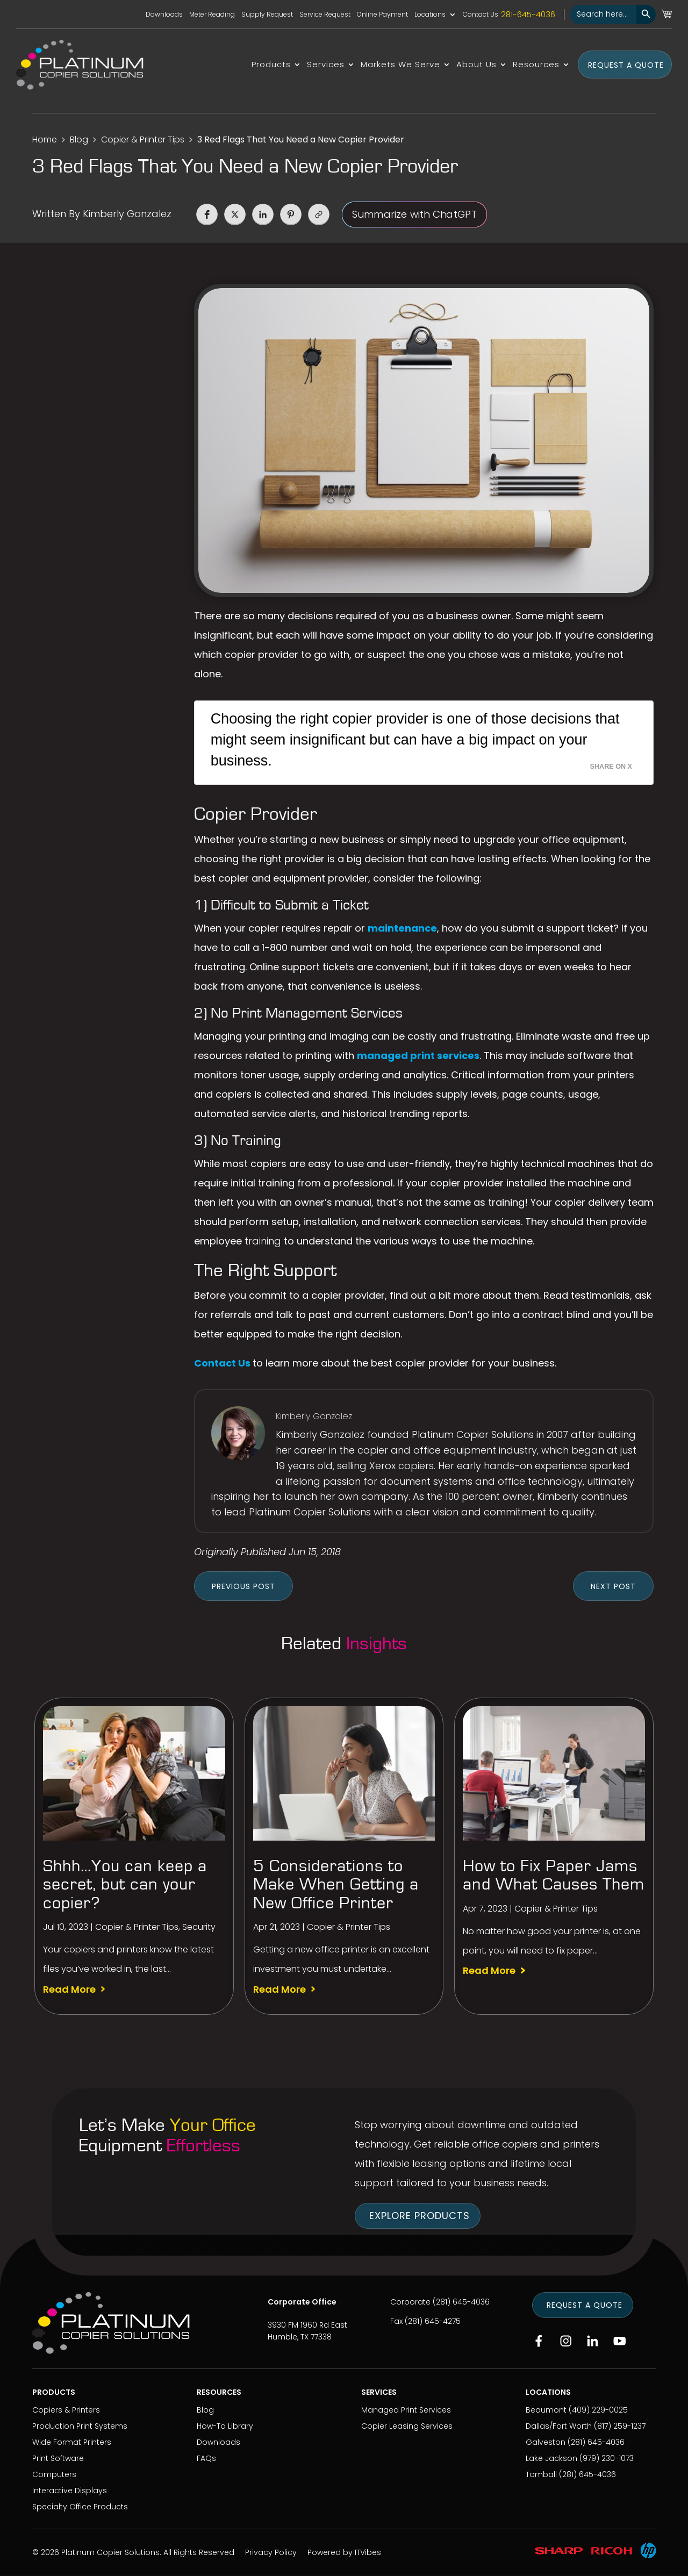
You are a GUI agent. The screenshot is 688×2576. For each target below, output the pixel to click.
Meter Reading (212, 15)
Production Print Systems (79, 2426)
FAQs (206, 2458)
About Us (476, 65)
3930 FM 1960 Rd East (307, 2325)
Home (44, 139)
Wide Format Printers (71, 2442)
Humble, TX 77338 (300, 2336)
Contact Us (480, 15)
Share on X (611, 766)
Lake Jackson (551, 2458)
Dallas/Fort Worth (559, 2426)
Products (271, 65)
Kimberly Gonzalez (127, 213)
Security (199, 1927)
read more (69, 1989)
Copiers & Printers (66, 2410)
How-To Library (225, 2426)
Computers (54, 2474)
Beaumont (546, 2410)
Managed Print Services (406, 2410)
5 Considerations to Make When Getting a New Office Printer (336, 1884)
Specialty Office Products (80, 2506)
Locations (430, 15)
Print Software (58, 2458)
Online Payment (382, 15)
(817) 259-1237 (620, 2426)
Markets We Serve (400, 65)
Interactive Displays (69, 2490)
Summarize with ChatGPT (414, 214)
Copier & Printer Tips (142, 139)
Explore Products (419, 2215)
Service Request (324, 15)
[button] (207, 214)
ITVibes (368, 2552)
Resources (536, 65)
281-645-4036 (528, 14)
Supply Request (267, 15)
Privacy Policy (271, 2552)
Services (326, 65)
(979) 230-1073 (606, 2458)
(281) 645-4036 (461, 2301)
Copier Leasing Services (407, 2426)
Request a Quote (626, 65)
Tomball (541, 2474)
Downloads (164, 15)
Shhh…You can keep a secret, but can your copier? (125, 1884)
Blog (79, 139)
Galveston (545, 2442)
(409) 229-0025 (598, 2410)
